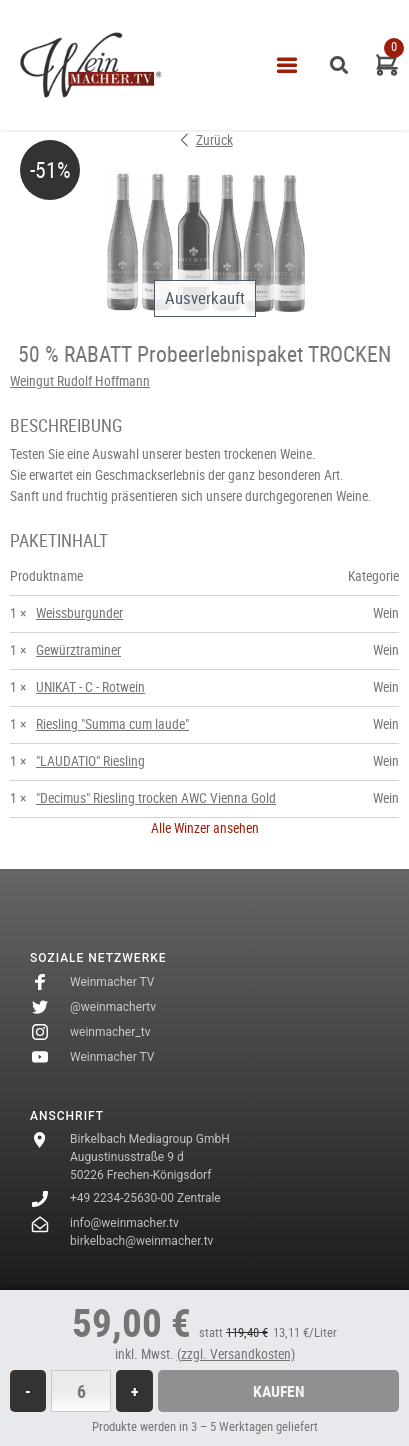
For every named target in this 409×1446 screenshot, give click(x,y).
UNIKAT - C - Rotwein (90, 687)
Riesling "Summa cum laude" (112, 724)
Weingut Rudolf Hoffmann (80, 381)
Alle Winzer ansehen (205, 828)
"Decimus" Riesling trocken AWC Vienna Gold (156, 798)
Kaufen (279, 1391)
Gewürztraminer (78, 650)
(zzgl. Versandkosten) (236, 1354)
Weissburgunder (79, 613)
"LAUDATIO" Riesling (90, 761)
